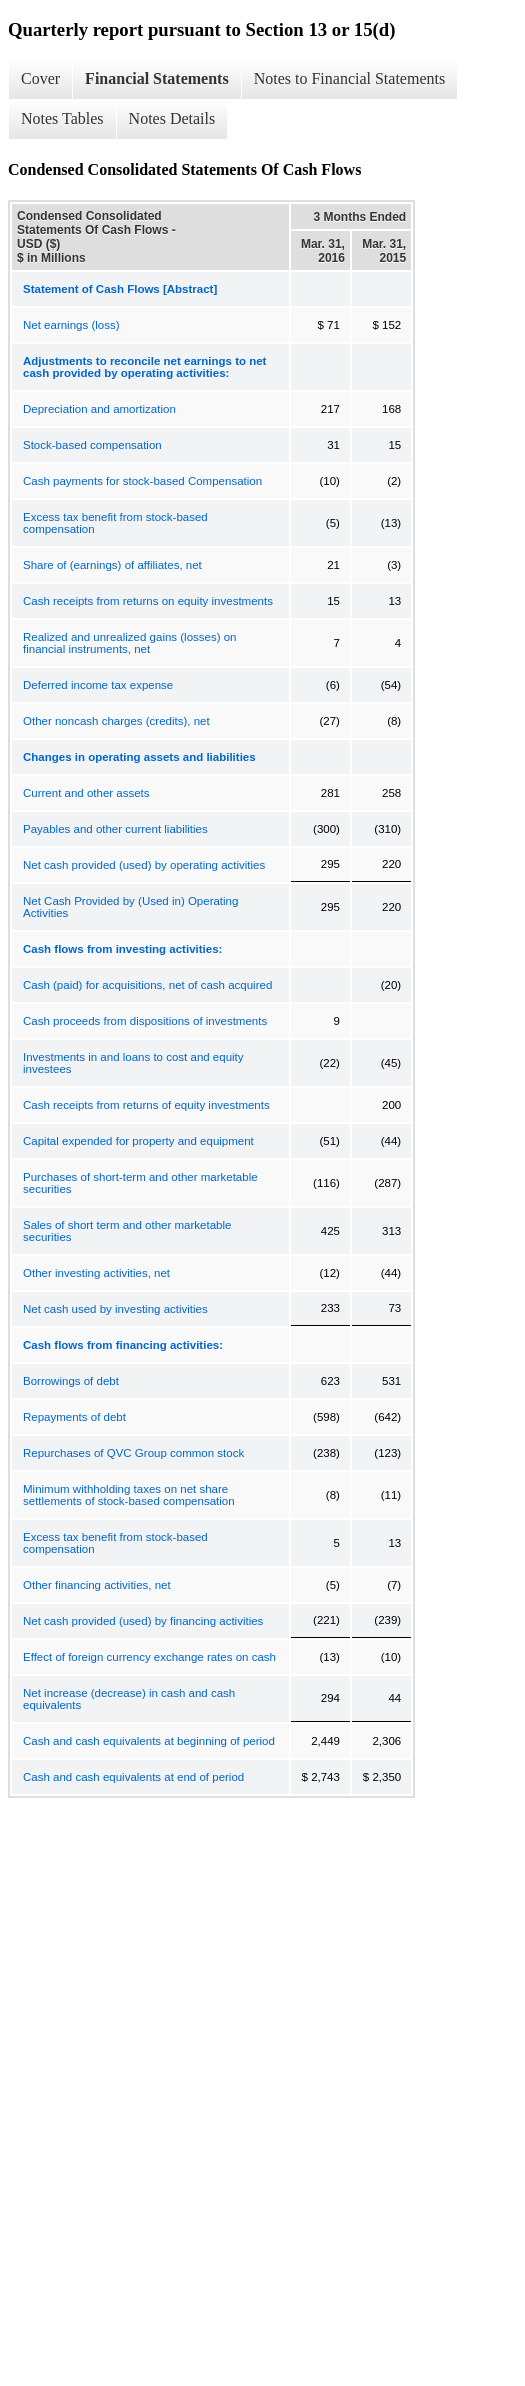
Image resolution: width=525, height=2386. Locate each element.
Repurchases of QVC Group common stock (133, 1453)
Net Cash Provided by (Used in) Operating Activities (130, 907)
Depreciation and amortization (99, 409)
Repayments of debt (74, 1417)
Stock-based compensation (92, 445)
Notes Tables (62, 118)
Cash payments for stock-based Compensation (142, 481)
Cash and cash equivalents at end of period (133, 1777)
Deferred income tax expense (98, 685)
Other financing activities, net (97, 1585)
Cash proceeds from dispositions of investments (145, 1021)
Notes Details (172, 118)
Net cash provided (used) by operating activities (144, 865)
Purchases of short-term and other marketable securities (140, 1183)
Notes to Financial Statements (350, 78)
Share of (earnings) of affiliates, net (112, 565)
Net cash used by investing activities (115, 1309)
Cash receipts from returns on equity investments (148, 601)
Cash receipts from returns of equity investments (146, 1105)
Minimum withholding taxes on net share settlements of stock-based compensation (129, 1495)
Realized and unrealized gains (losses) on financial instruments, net (130, 643)
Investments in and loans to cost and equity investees (133, 1063)
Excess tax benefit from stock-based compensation (115, 523)
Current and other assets (86, 793)
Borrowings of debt (71, 1381)
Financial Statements (157, 78)
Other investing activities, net (96, 1273)
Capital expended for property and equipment (138, 1141)
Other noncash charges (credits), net (116, 721)
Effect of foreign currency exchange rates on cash (149, 1657)
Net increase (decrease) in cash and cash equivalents (129, 1699)
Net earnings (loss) (71, 325)
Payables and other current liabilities (115, 829)
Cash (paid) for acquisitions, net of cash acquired (147, 985)
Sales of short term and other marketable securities (127, 1231)
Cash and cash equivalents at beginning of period (149, 1741)
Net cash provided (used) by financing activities (143, 1621)
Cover (40, 78)
